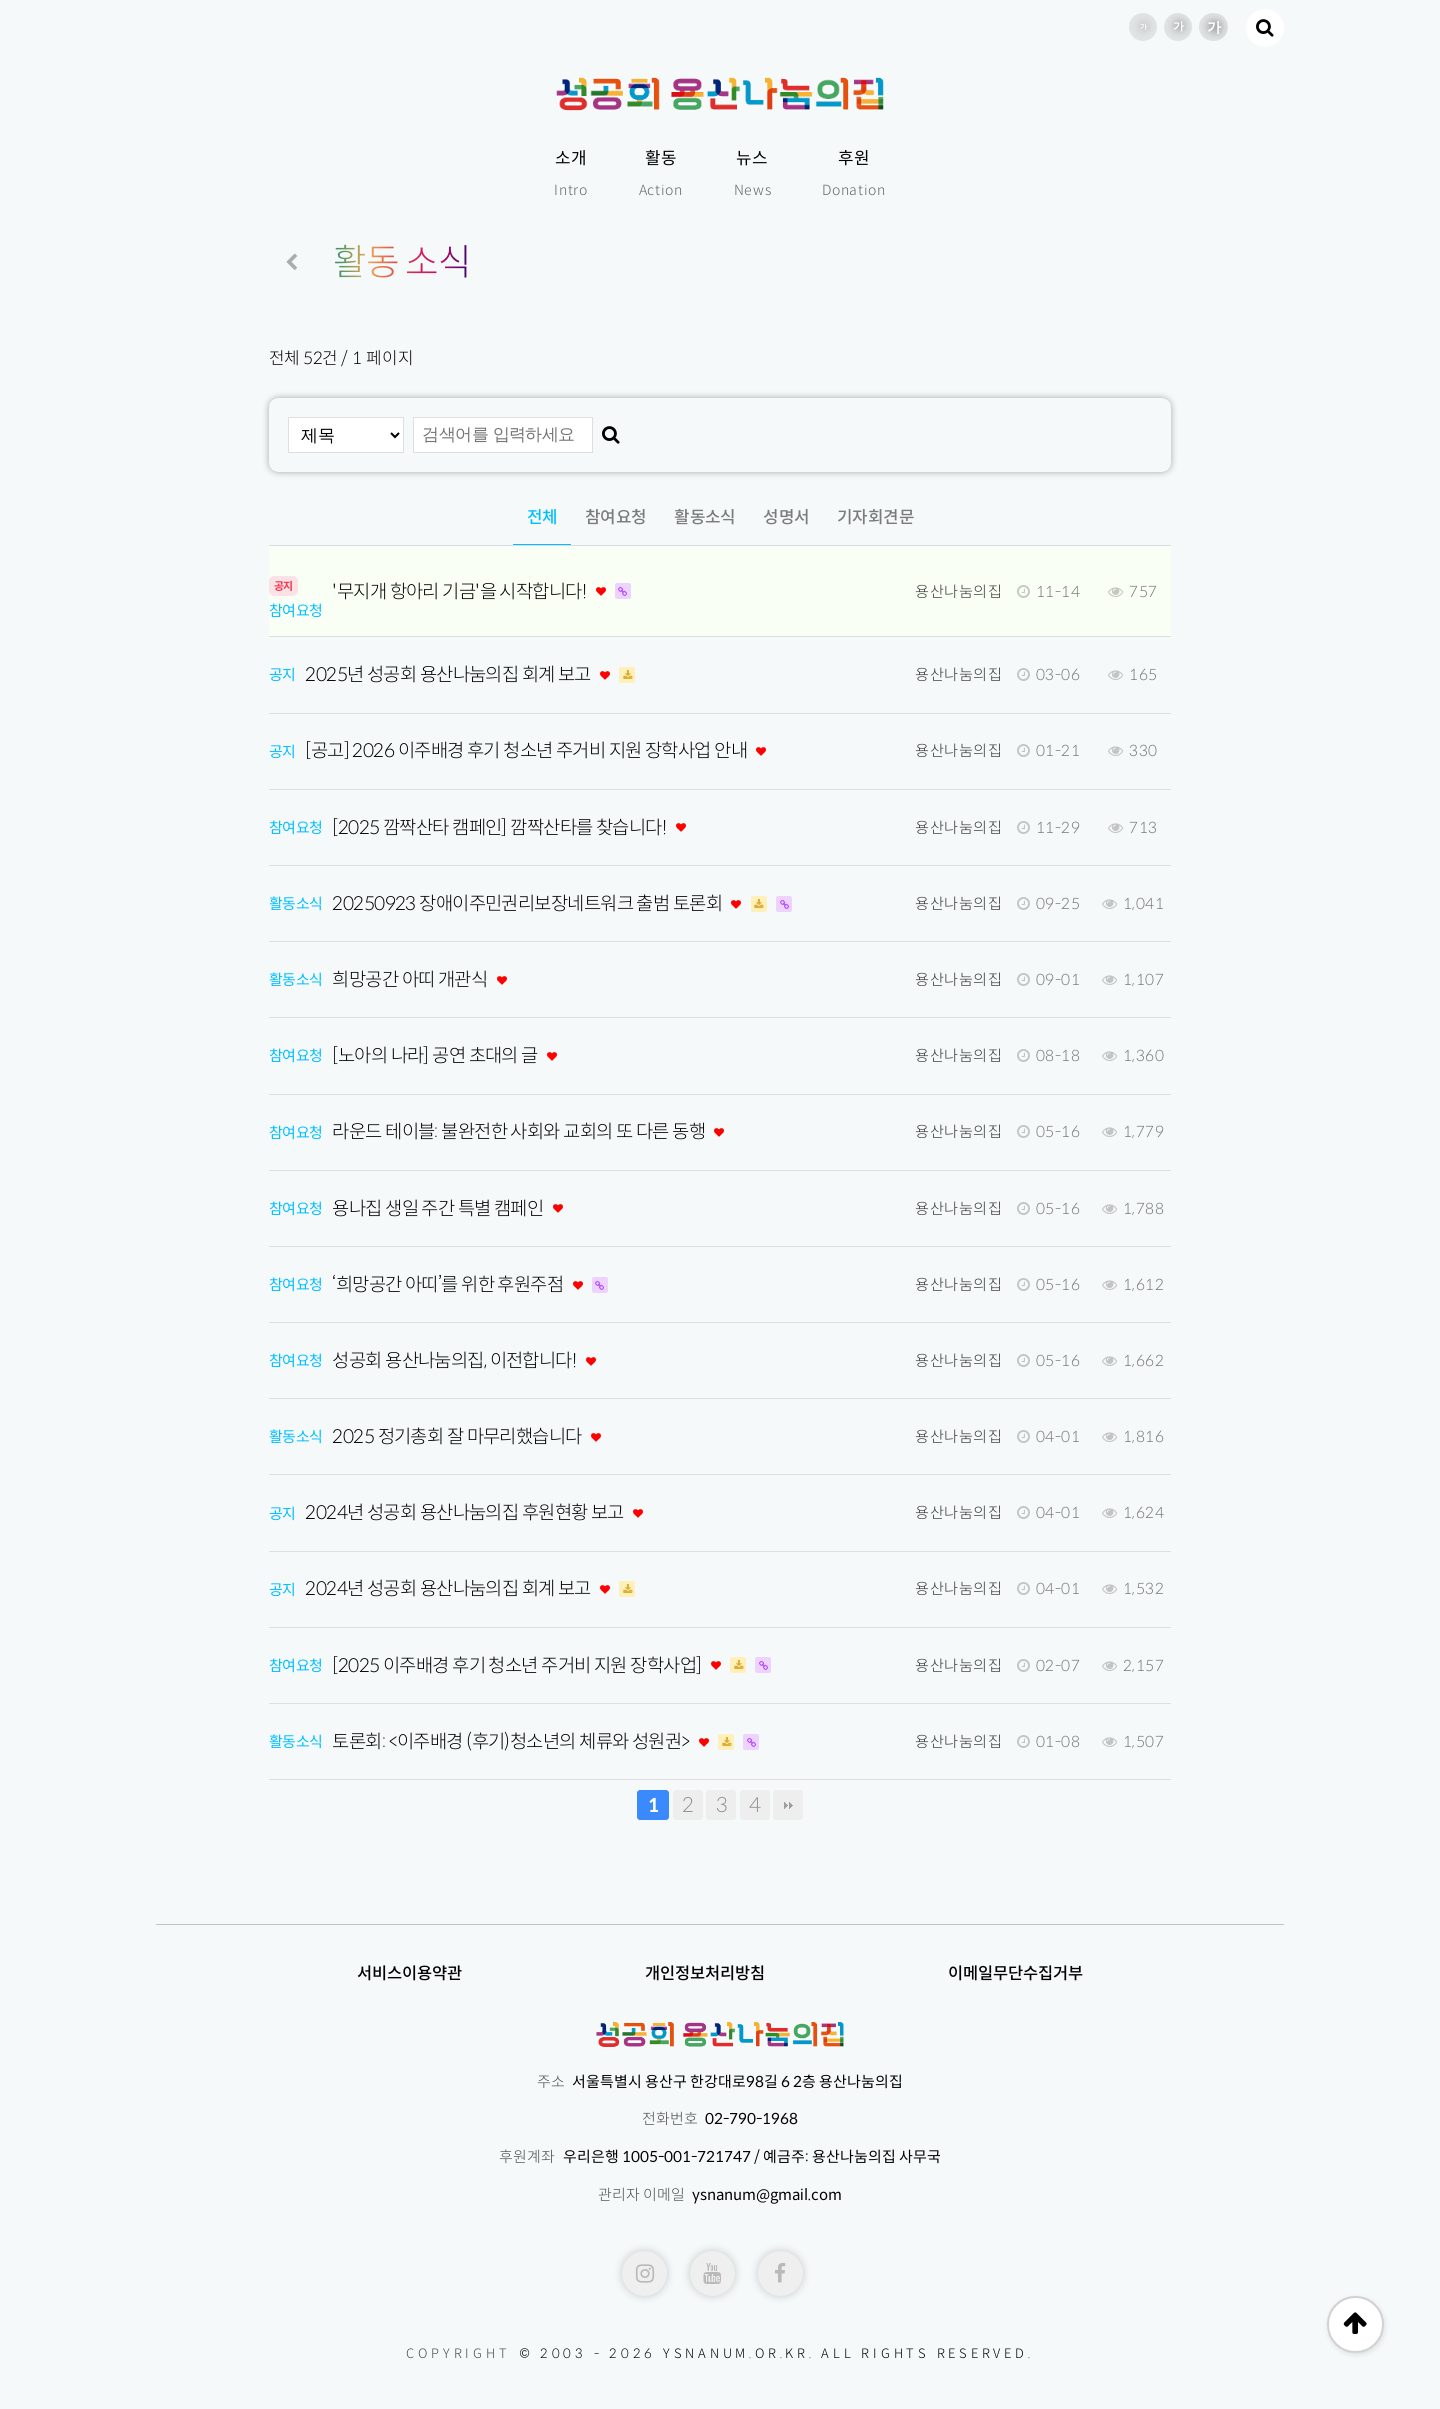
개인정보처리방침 (705, 1973)
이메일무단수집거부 (1015, 1973)
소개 (571, 175)
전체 (542, 517)
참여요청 (616, 517)
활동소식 (705, 517)
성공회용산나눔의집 (720, 94)
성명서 (786, 517)
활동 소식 (402, 262)
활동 (661, 175)
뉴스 (753, 175)
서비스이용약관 (409, 1973)
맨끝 (788, 1805)
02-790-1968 (751, 2118)
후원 (854, 175)
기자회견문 (875, 517)
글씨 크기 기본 (1143, 27)
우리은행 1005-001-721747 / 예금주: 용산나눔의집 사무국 (752, 2156)
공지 (282, 674)
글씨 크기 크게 (1178, 27)
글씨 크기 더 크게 (1213, 27)
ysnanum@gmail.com (767, 2194)
